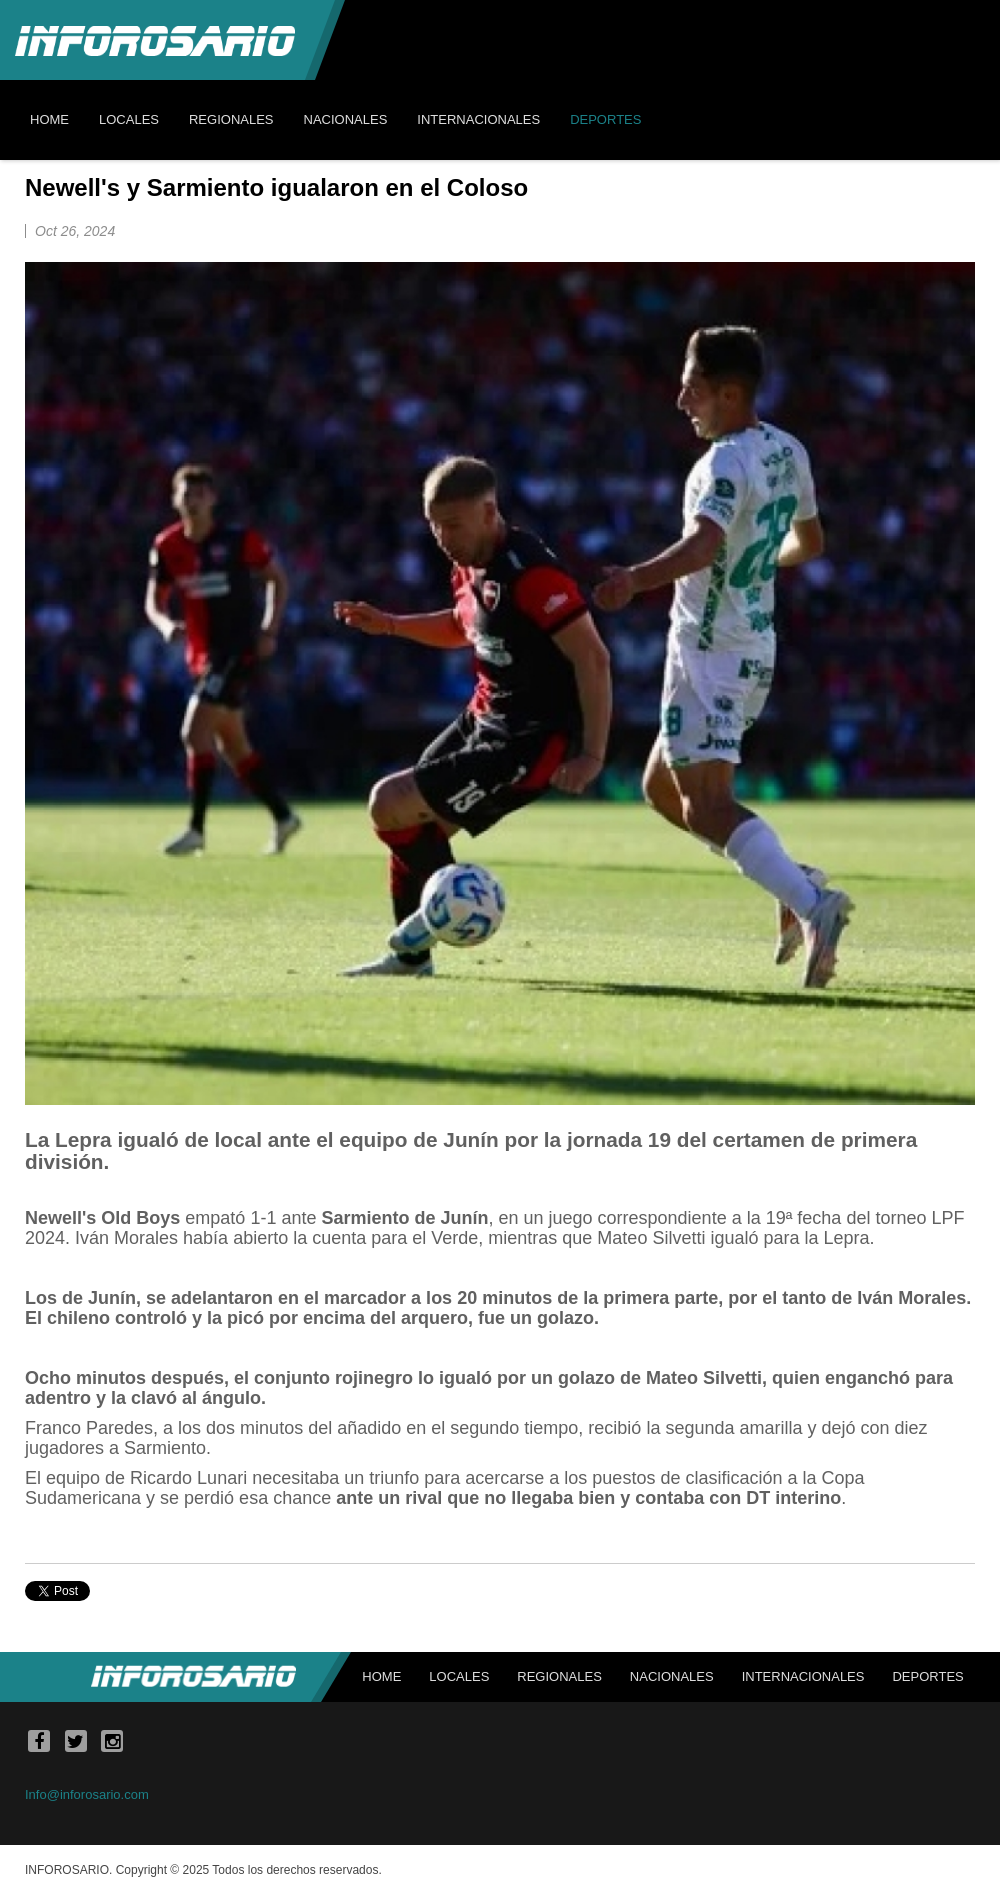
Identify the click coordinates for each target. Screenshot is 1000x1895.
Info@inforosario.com (87, 1794)
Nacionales (672, 1676)
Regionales (559, 1676)
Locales (459, 1676)
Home (381, 1676)
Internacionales (803, 1676)
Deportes (927, 1676)
